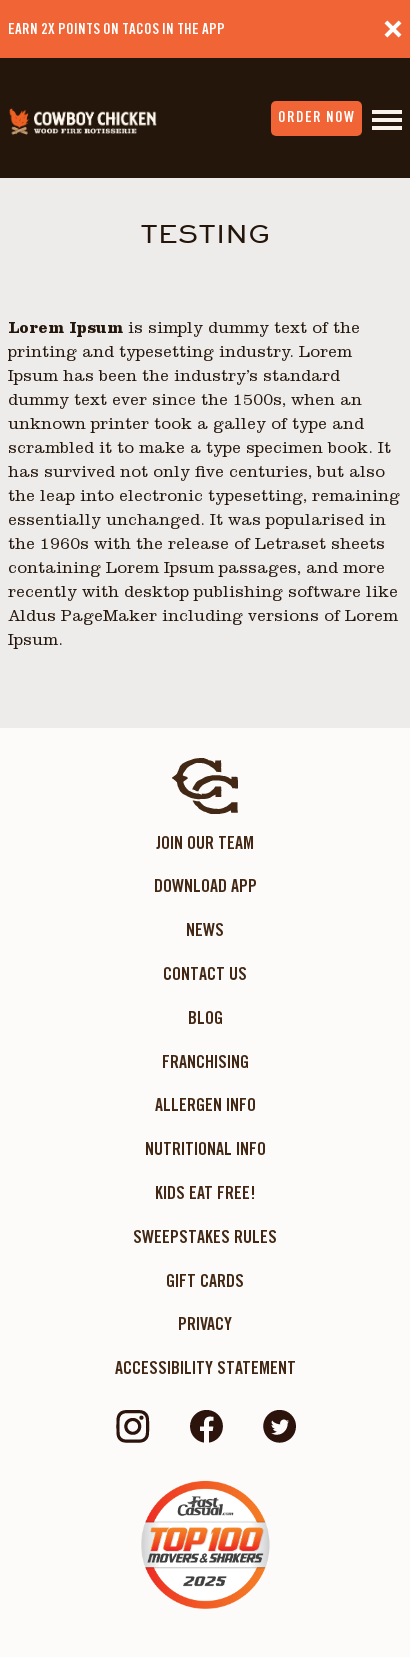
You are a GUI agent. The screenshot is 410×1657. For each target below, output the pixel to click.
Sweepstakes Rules (205, 1236)
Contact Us (205, 973)
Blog (205, 1017)
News (205, 929)
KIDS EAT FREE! (205, 1192)
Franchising (205, 1061)
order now (316, 117)
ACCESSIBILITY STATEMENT (205, 1367)
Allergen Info (205, 1104)
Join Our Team (205, 842)
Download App (205, 885)
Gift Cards (205, 1280)
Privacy (205, 1323)
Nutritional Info (205, 1148)
